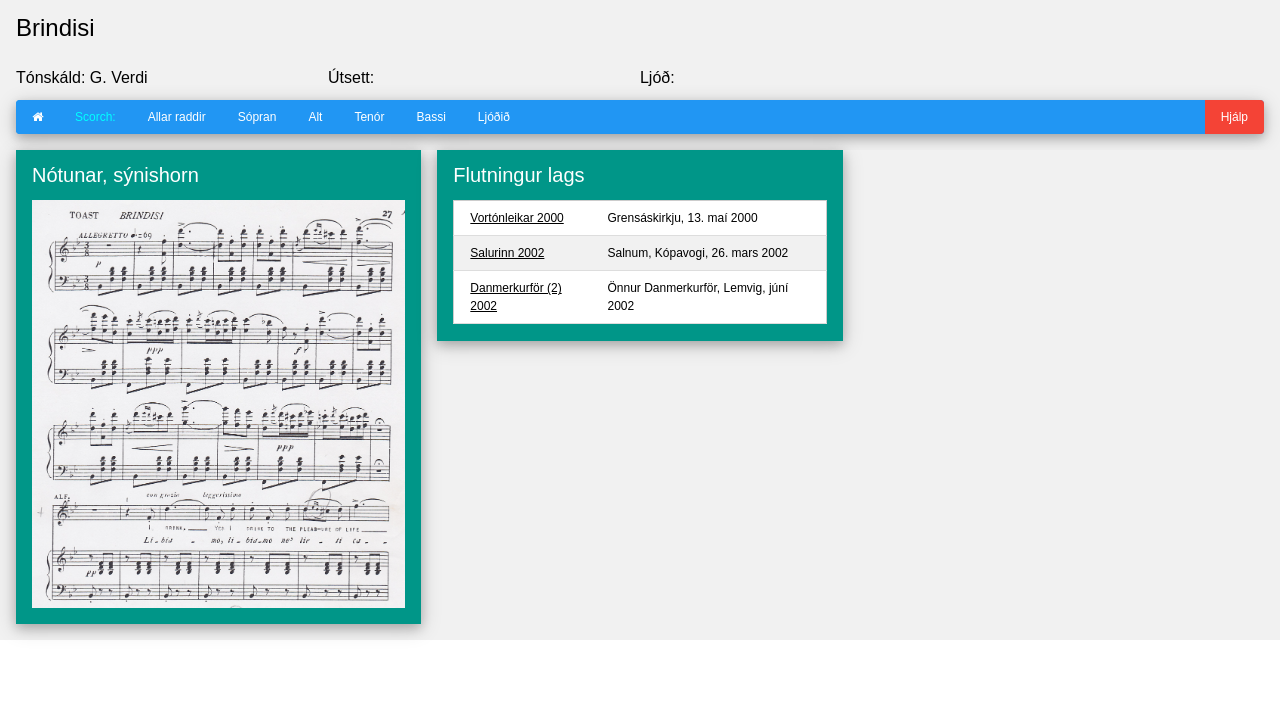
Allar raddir (177, 117)
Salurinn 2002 (507, 253)
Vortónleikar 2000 (516, 218)
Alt (315, 117)
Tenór (369, 117)
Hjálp (1234, 117)
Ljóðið (494, 117)
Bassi (430, 117)
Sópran (257, 117)
